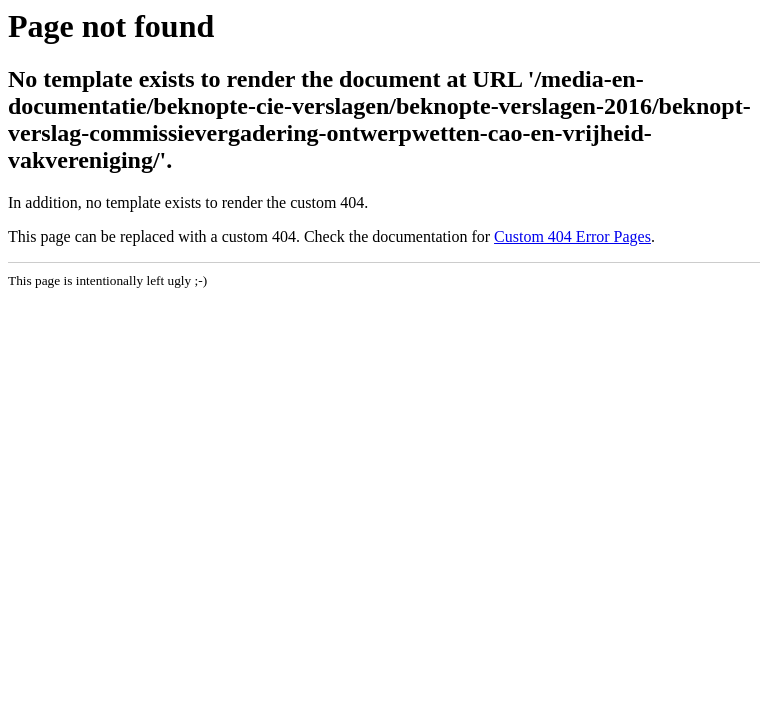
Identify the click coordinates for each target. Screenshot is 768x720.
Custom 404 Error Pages (572, 236)
